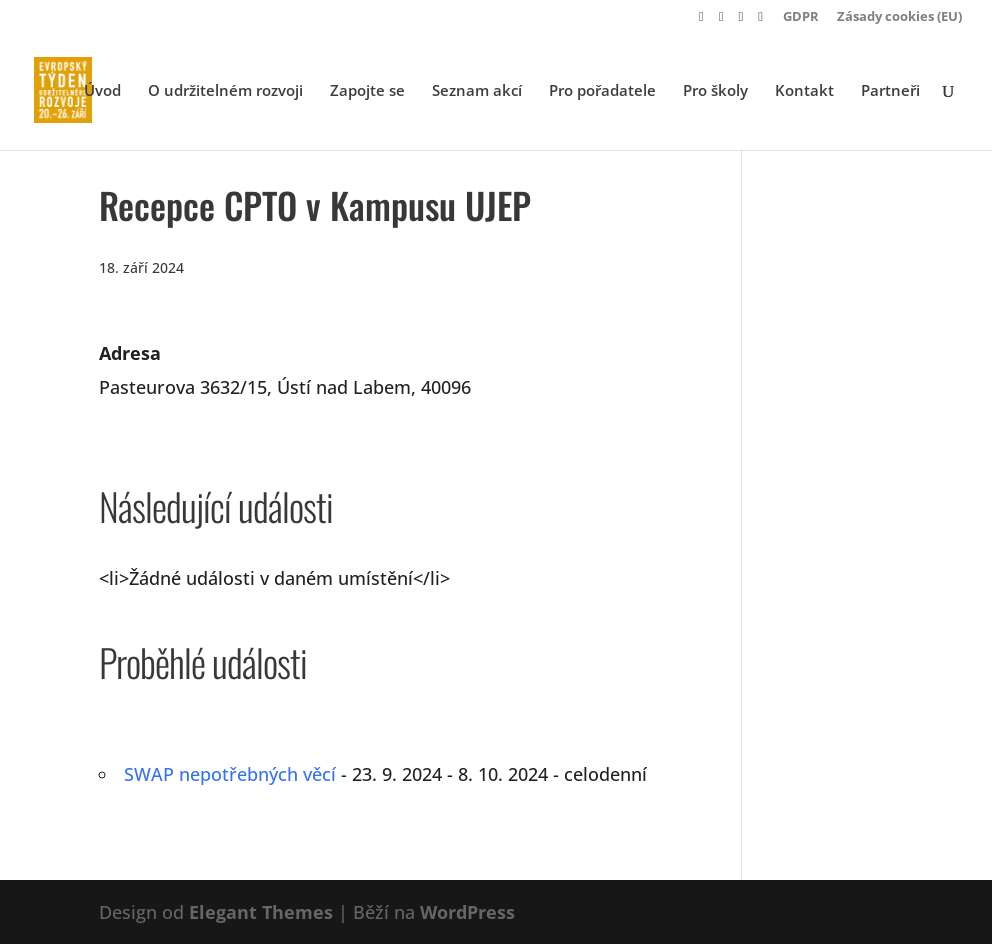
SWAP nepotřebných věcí (230, 774)
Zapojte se (367, 91)
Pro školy (715, 91)
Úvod (102, 91)
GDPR (801, 17)
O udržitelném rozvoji (225, 91)
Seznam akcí (477, 91)
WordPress (467, 912)
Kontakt (804, 91)
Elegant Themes (261, 912)
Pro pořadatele (602, 91)
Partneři (890, 91)
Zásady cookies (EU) (899, 17)
